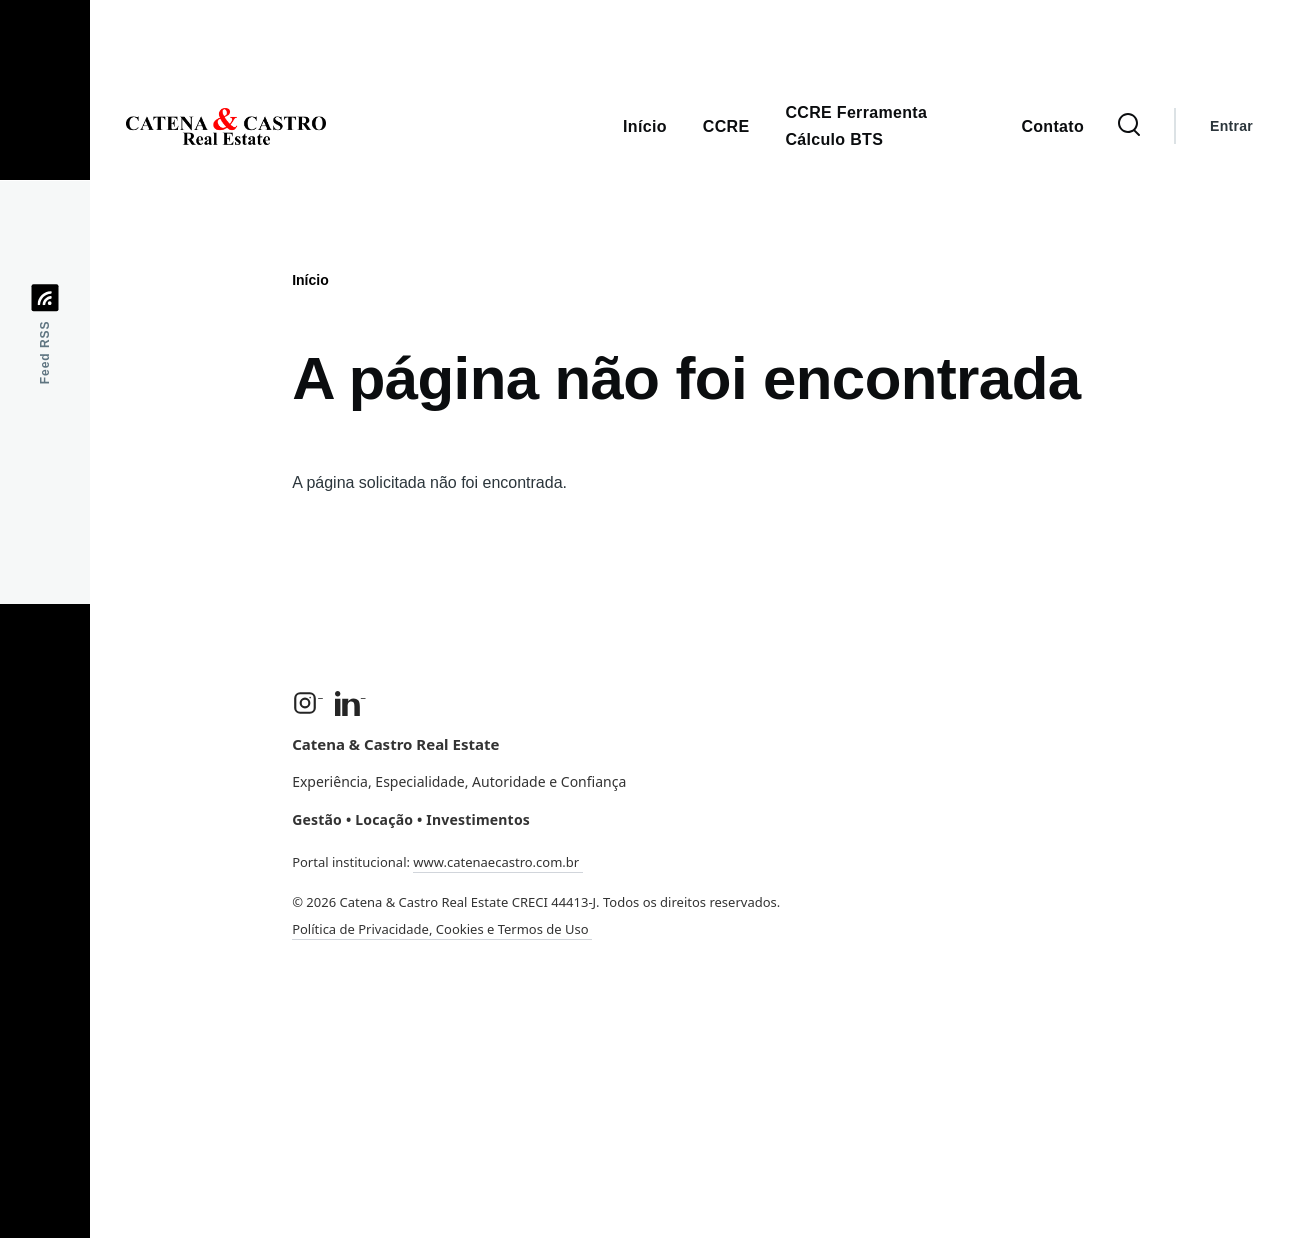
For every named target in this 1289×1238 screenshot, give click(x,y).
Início (310, 280)
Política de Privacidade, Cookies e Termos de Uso (442, 929)
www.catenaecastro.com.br (497, 862)
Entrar (1231, 126)
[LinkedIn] (350, 703)
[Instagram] (307, 703)
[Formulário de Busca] (1129, 126)
